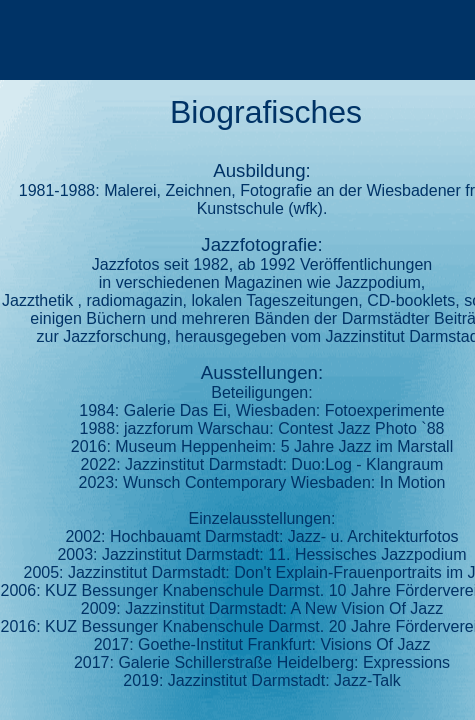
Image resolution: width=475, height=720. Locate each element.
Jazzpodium (377, 282)
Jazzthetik (37, 300)
